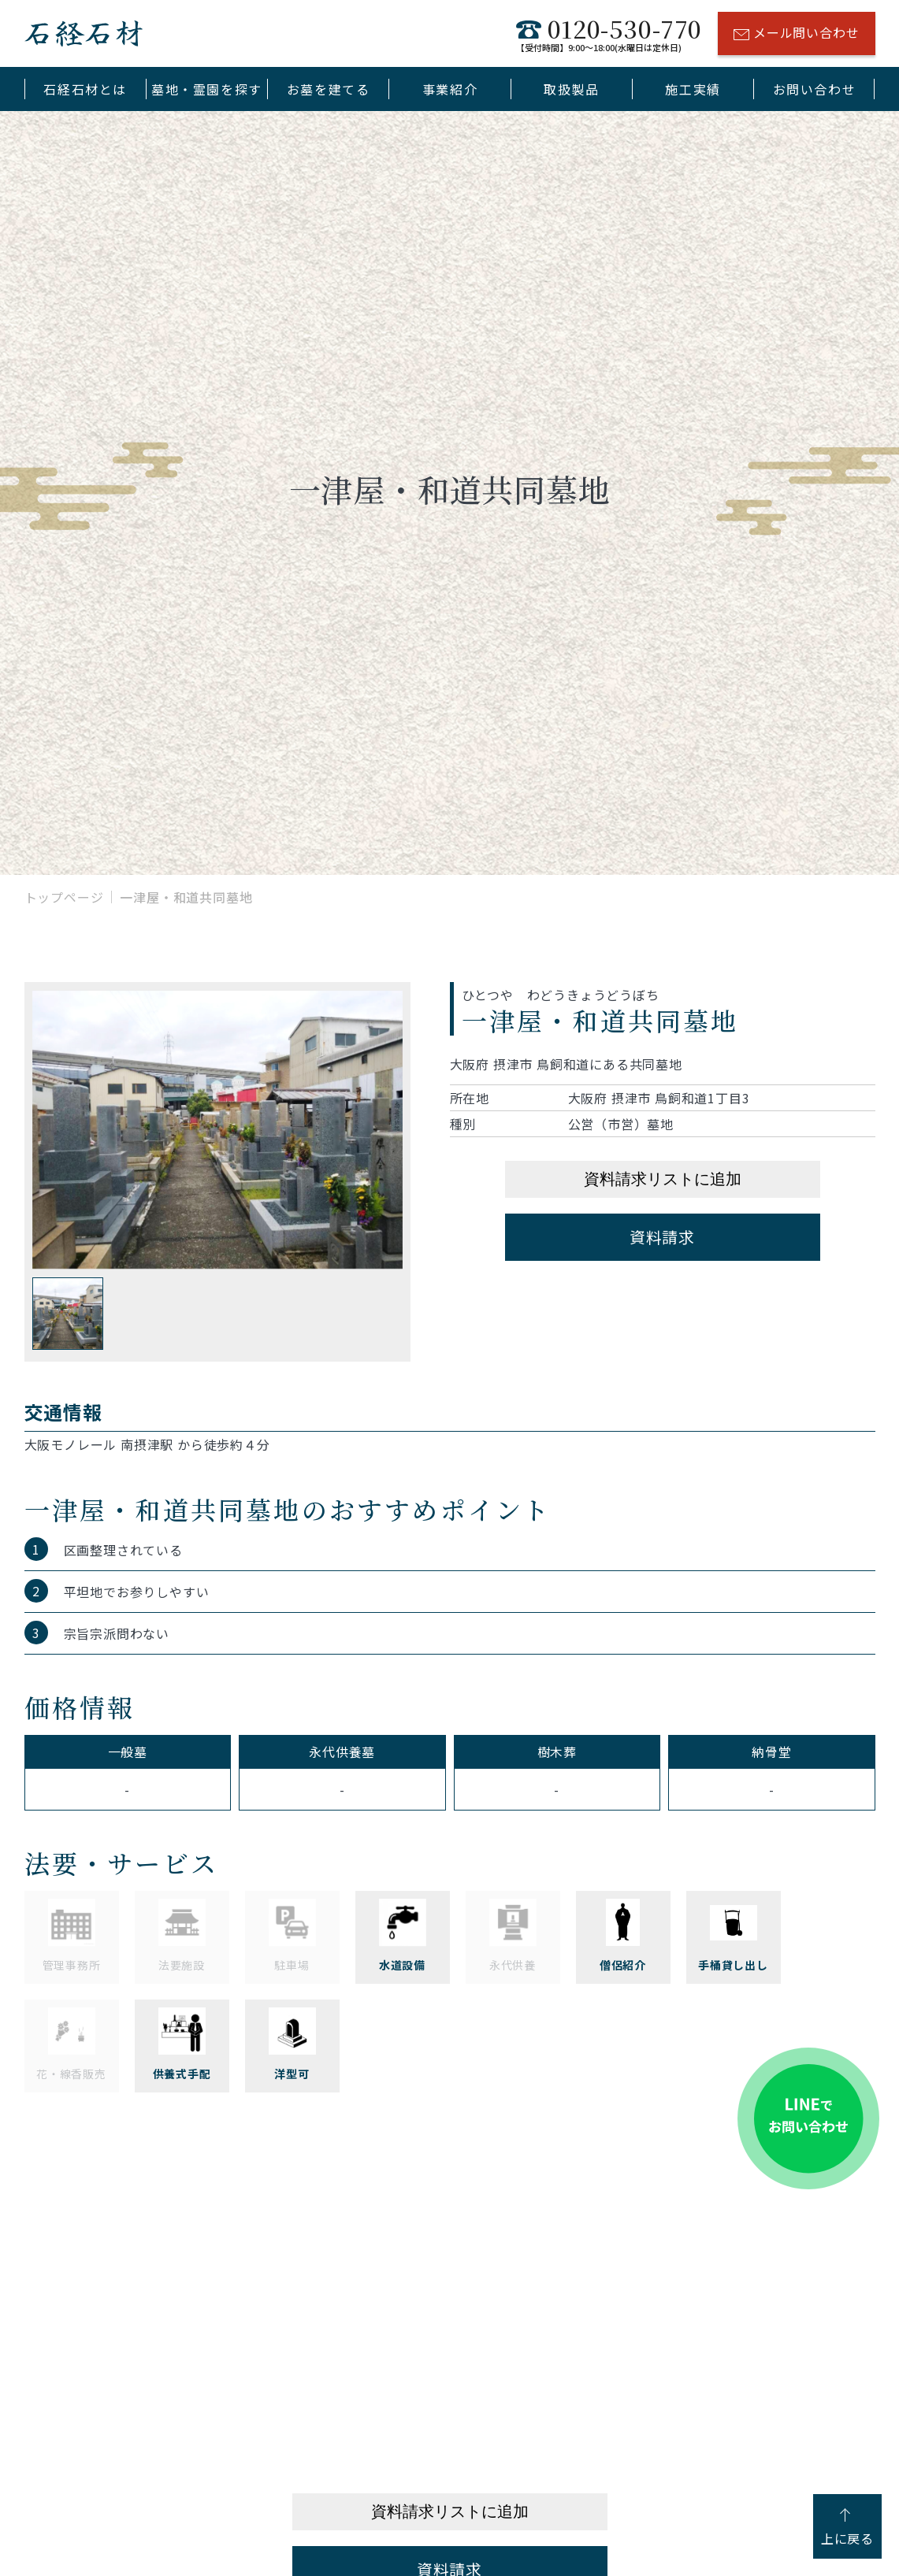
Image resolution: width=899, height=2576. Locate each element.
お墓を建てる (328, 89)
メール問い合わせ (796, 34)
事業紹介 (449, 89)
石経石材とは (85, 89)
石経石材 (83, 33)
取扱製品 (571, 89)
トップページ (64, 897)
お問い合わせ (814, 89)
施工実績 (692, 89)
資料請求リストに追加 (662, 1179)
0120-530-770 (609, 33)
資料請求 (662, 1236)
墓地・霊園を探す (206, 89)
